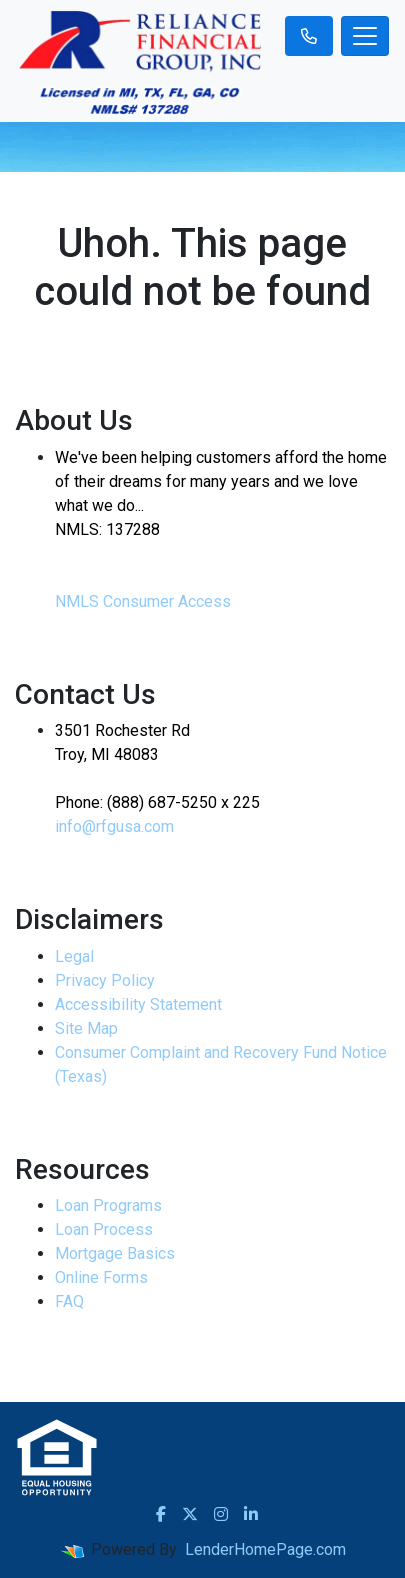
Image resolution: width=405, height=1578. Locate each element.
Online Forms (101, 1277)
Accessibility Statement (138, 1004)
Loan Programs (108, 1205)
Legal (74, 956)
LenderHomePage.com (265, 1549)
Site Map (86, 1028)
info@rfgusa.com (114, 826)
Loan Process (104, 1229)
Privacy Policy (105, 980)
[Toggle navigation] (365, 36)
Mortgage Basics (115, 1253)
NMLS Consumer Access (143, 601)
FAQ (69, 1301)
